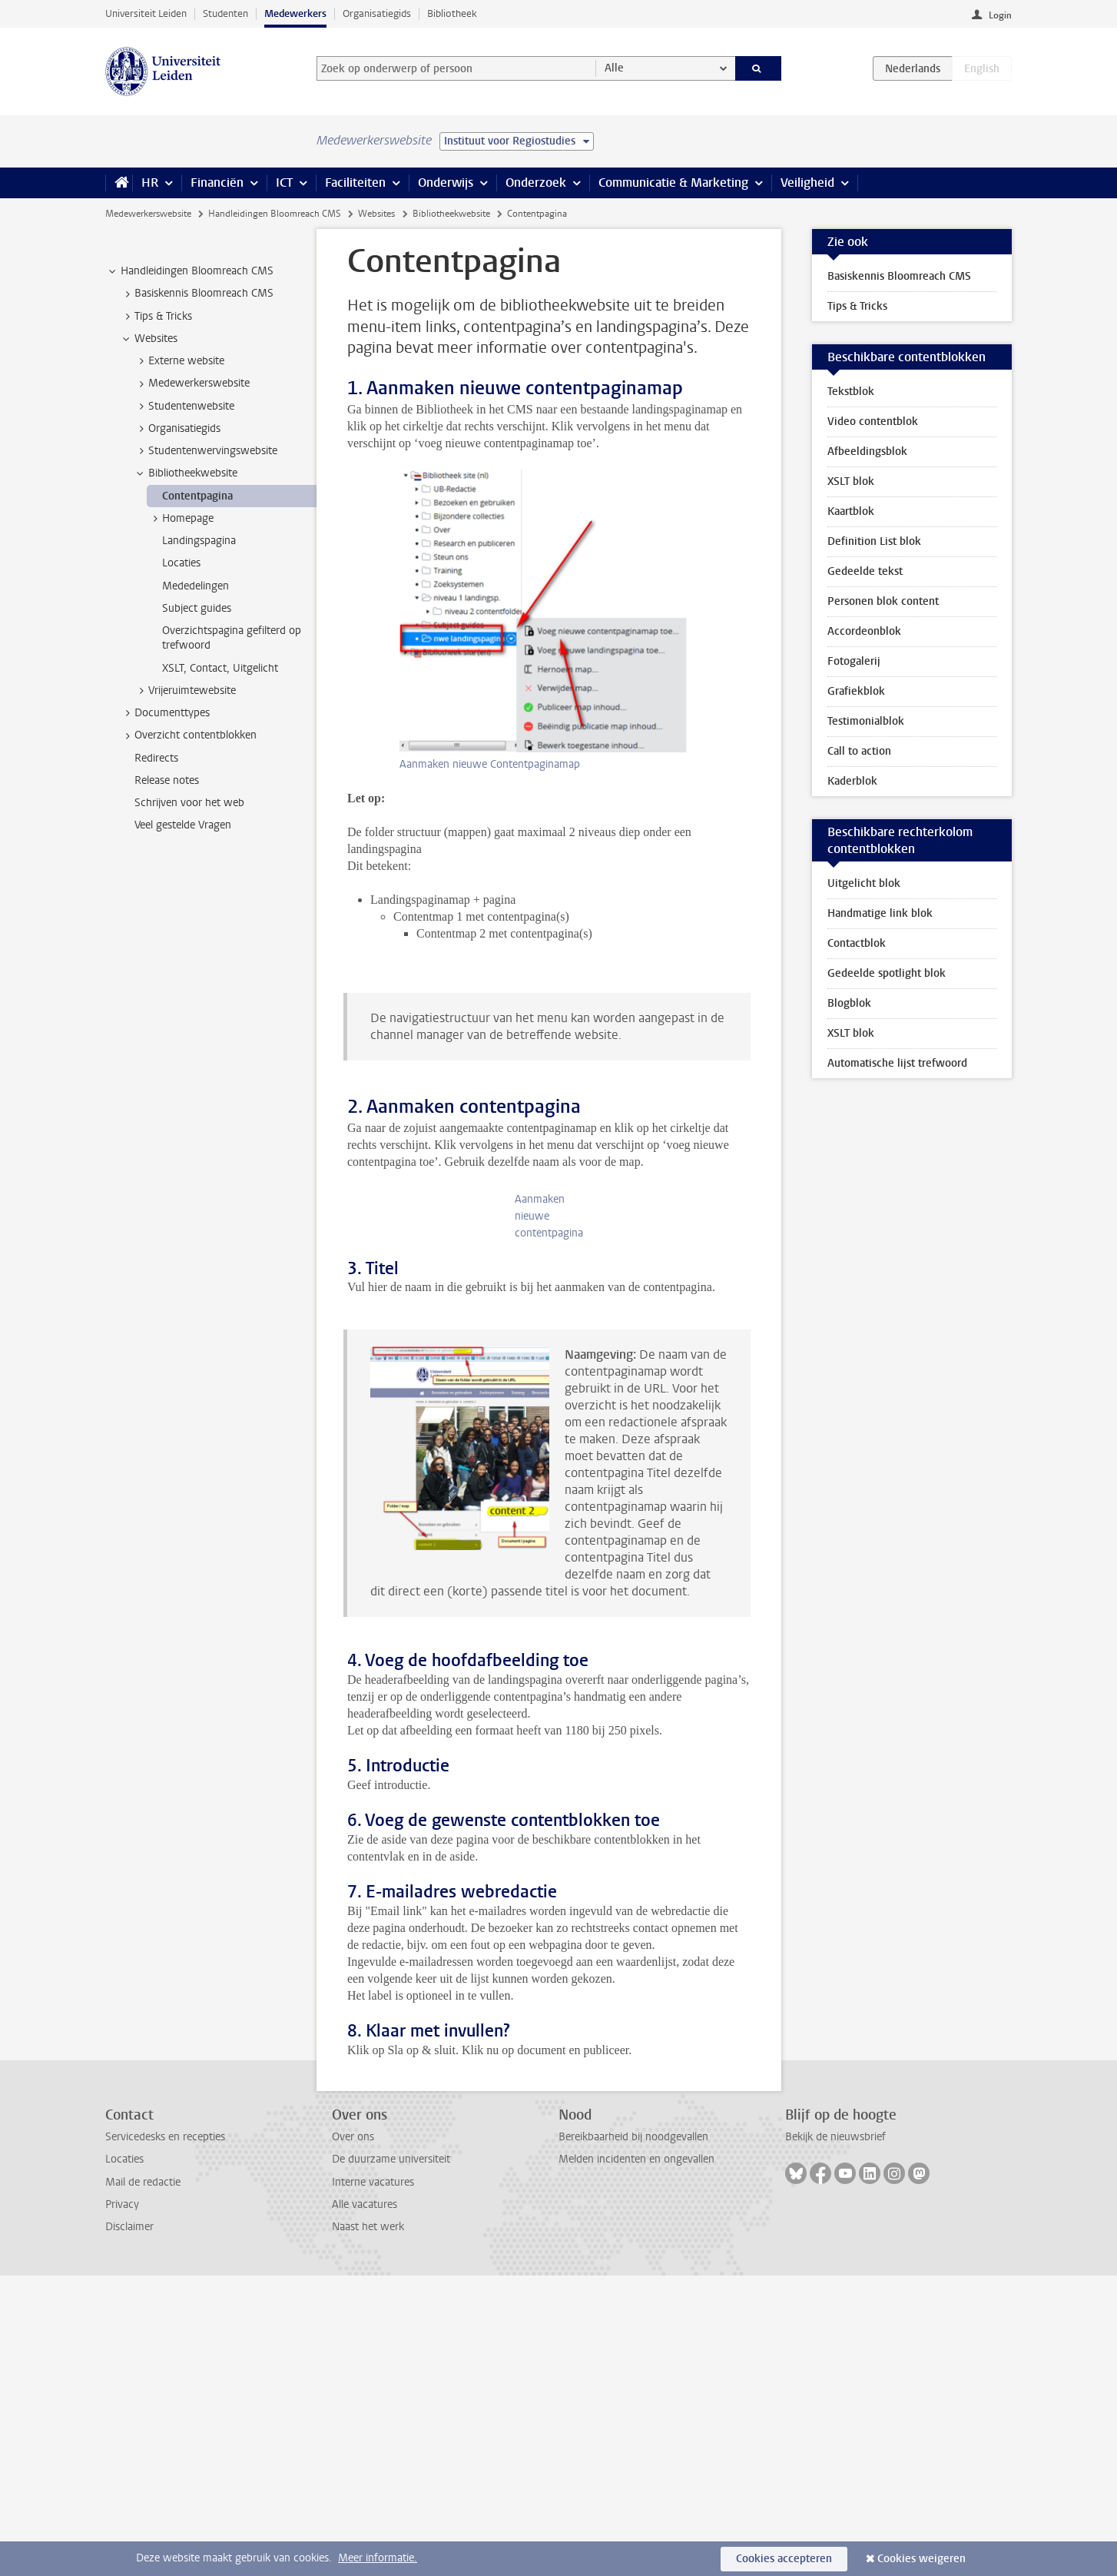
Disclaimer (129, 2527)
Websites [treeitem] (148, 339)
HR (149, 182)
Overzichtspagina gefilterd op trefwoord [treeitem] (231, 637)
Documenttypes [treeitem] (165, 713)
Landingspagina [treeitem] (199, 540)
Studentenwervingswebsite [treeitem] (205, 451)
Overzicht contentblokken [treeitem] (188, 735)
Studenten (225, 13)
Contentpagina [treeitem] (197, 496)
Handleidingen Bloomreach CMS (274, 213)
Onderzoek (535, 182)
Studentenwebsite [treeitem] (184, 406)
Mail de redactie (143, 2482)
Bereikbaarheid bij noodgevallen (633, 2437)
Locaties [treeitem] (181, 563)
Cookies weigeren (921, 2558)
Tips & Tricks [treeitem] (156, 316)
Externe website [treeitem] (179, 361)
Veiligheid (807, 182)
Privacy (122, 2505)
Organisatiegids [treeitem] (177, 429)
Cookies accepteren (784, 2558)
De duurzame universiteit (391, 2459)
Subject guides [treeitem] (196, 608)
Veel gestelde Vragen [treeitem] (182, 825)
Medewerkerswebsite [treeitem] (192, 383)
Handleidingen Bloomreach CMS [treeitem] (189, 271)
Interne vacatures (373, 2482)
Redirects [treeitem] (156, 758)
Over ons (353, 2437)
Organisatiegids (377, 13)
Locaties (124, 2459)
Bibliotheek (452, 13)
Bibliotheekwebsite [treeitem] (185, 473)
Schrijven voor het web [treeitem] (189, 802)
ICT (284, 182)
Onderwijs (445, 182)
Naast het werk (368, 2527)
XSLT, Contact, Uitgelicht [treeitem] (220, 668)
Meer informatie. (377, 2558)
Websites (376, 213)
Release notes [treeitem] (166, 780)
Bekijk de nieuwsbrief (835, 2437)
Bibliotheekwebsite (451, 213)
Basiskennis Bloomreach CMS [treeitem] (196, 293)
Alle (614, 68)
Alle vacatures (364, 2505)
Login (1000, 15)
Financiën (217, 182)
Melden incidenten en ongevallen (636, 2459)
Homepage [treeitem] (180, 518)
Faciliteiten (355, 182)
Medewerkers (295, 13)
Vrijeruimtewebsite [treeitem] (185, 691)
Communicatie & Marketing (673, 182)
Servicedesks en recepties (165, 2437)
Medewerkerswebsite (148, 213)
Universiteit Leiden (146, 13)
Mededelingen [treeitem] (195, 586)
